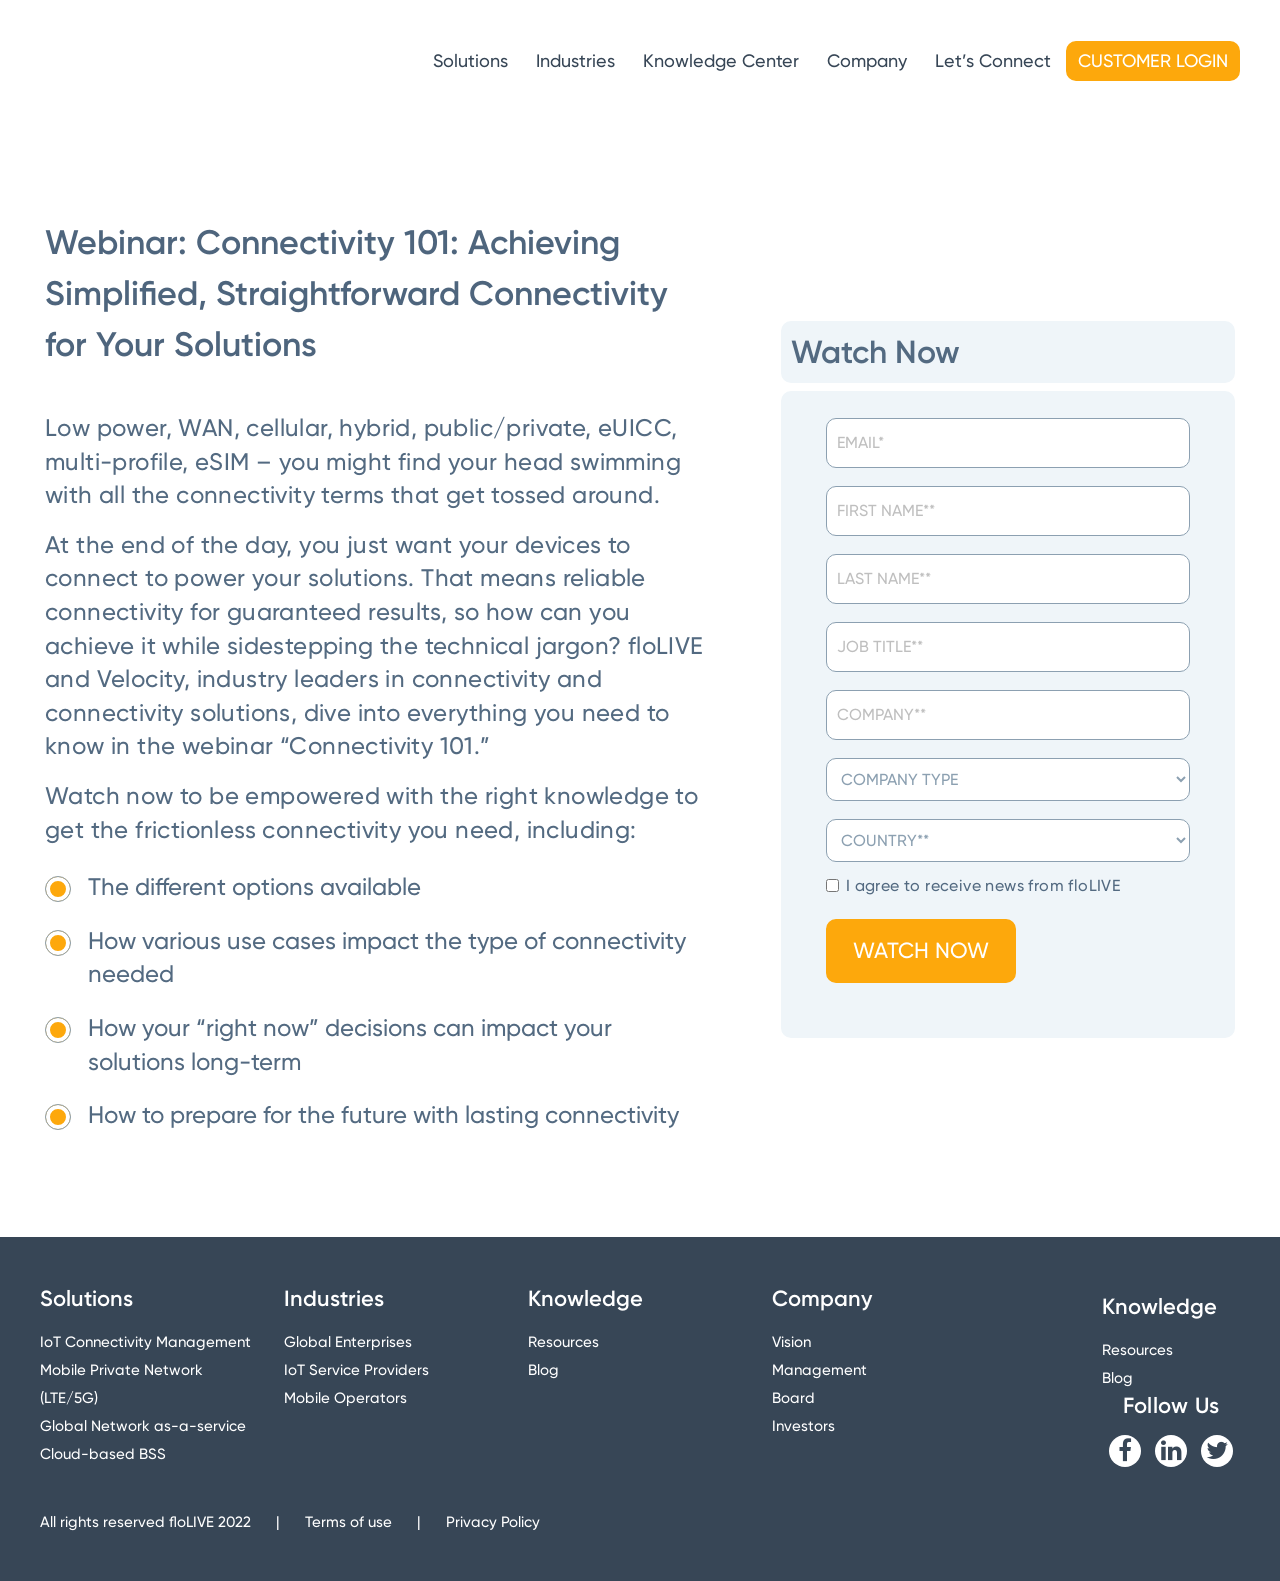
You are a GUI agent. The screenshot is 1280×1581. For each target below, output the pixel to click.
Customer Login (1153, 60)
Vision (791, 1342)
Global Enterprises (348, 1342)
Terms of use (348, 1522)
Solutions (470, 60)
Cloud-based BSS (103, 1454)
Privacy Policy (493, 1522)
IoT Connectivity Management (145, 1342)
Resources (563, 1342)
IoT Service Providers (356, 1370)
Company (867, 60)
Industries (575, 60)
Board (793, 1398)
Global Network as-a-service (143, 1426)
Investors (803, 1426)
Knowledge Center (721, 60)
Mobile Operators (345, 1398)
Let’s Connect (993, 60)
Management (819, 1370)
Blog (543, 1370)
